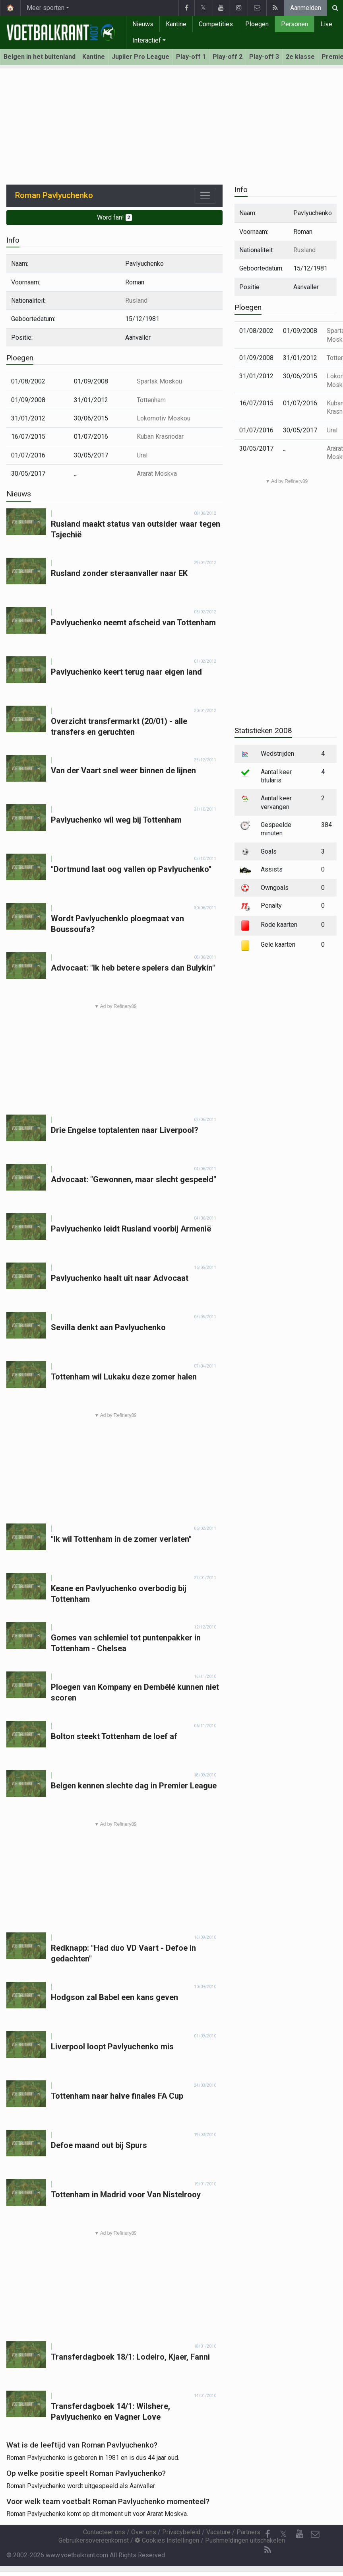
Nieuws (142, 24)
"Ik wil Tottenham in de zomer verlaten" (121, 1539)
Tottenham (151, 400)
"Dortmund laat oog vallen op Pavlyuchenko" (131, 869)
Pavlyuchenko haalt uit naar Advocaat (119, 1278)
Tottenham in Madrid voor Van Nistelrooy (126, 2194)
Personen (294, 24)
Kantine (176, 24)
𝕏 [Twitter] (283, 2534)
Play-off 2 (227, 56)
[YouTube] (299, 2534)
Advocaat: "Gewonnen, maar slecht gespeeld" (133, 1179)
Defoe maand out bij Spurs (99, 2145)
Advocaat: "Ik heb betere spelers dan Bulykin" (133, 968)
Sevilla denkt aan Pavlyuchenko (108, 1327)
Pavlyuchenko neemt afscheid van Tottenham (133, 622)
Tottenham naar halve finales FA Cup (117, 2096)
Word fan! (114, 217)
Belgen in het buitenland (40, 56)
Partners (248, 2532)
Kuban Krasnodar (160, 436)
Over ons (143, 2532)
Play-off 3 (264, 56)
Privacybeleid (181, 2532)
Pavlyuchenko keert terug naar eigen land (126, 672)
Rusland (136, 300)
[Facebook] (267, 2534)
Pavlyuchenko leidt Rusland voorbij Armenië (131, 1229)
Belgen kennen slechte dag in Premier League (134, 1785)
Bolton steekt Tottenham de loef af (114, 1736)
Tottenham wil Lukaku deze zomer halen (124, 1376)
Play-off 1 (191, 56)
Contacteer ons (104, 2532)
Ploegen (257, 24)
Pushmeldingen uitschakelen (245, 2540)
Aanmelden (305, 8)
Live (326, 24)
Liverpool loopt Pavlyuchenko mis (112, 2046)
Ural (142, 455)
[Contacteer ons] (315, 2534)
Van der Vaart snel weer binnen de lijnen (123, 770)
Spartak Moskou (159, 381)
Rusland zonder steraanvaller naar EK (119, 573)
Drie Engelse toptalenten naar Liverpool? (124, 1130)
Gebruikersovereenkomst (93, 2540)
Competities (216, 24)
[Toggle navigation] (205, 196)
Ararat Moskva (157, 473)
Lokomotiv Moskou (163, 418)
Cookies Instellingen (167, 2540)
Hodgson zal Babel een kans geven (114, 1997)
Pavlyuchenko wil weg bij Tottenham (116, 820)
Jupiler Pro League (140, 56)
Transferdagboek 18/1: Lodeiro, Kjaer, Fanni (130, 2357)
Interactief (146, 40)
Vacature (218, 2532)
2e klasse (300, 56)
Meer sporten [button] (45, 8)
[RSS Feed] (267, 2550)
